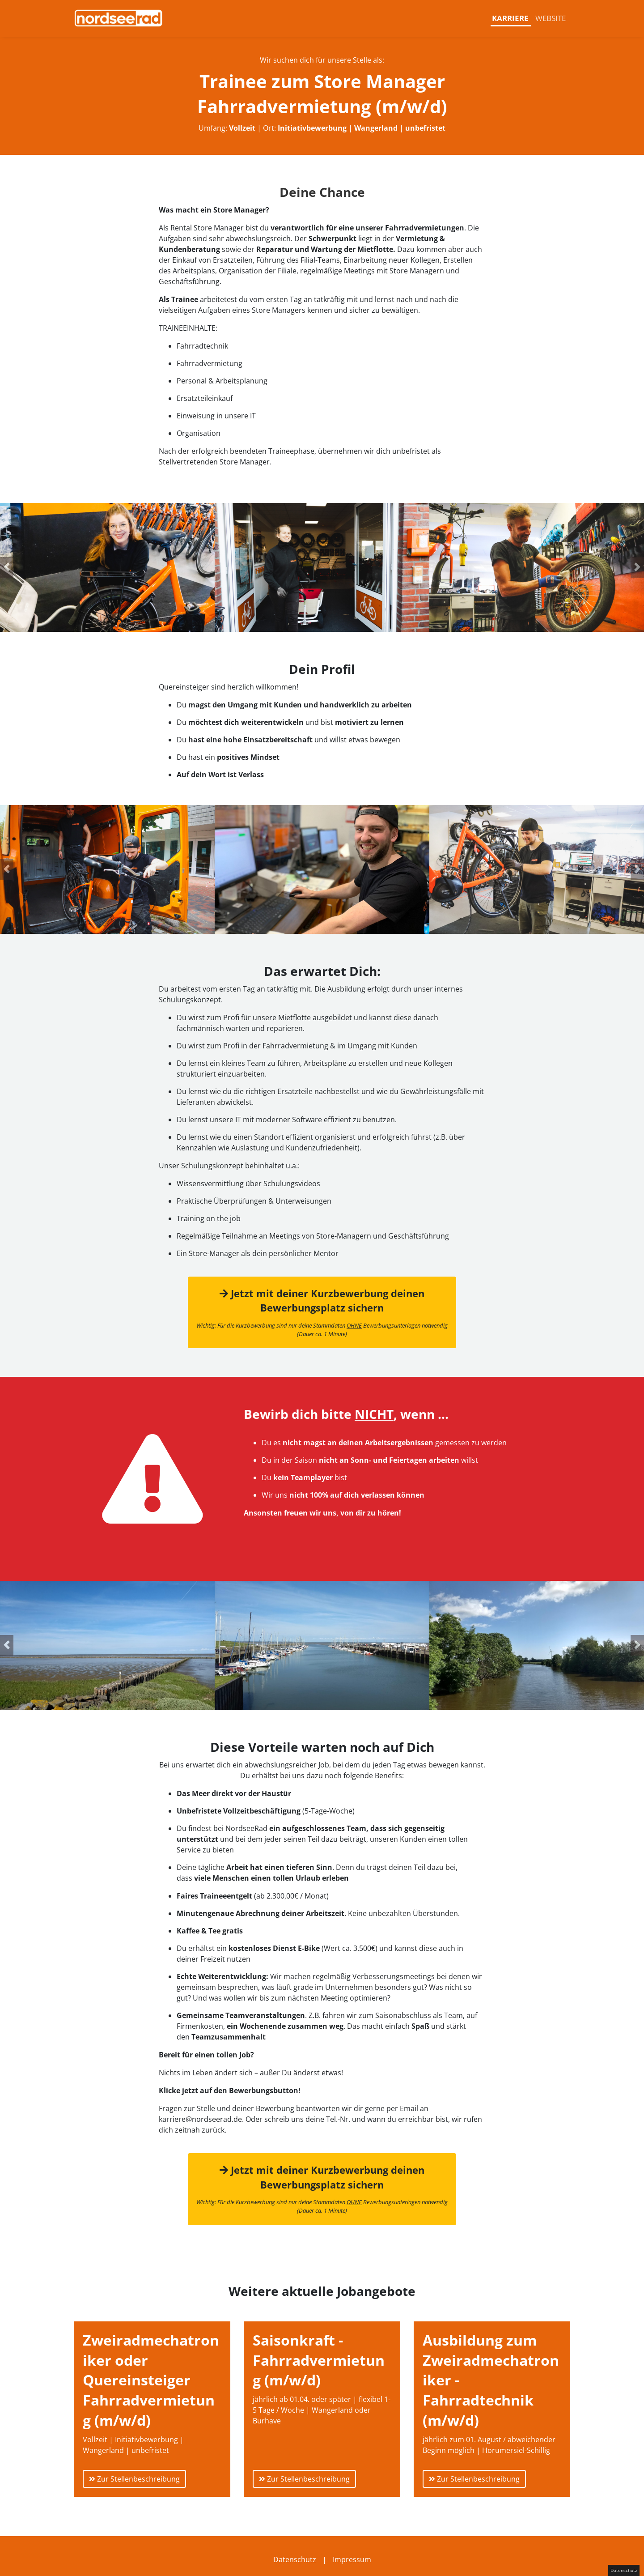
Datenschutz (294, 2559)
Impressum (352, 2559)
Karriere (510, 18)
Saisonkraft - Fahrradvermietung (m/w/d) (319, 2360)
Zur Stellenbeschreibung (134, 2479)
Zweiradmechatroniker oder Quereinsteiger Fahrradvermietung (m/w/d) (151, 2380)
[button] (6, 567)
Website (550, 18)
